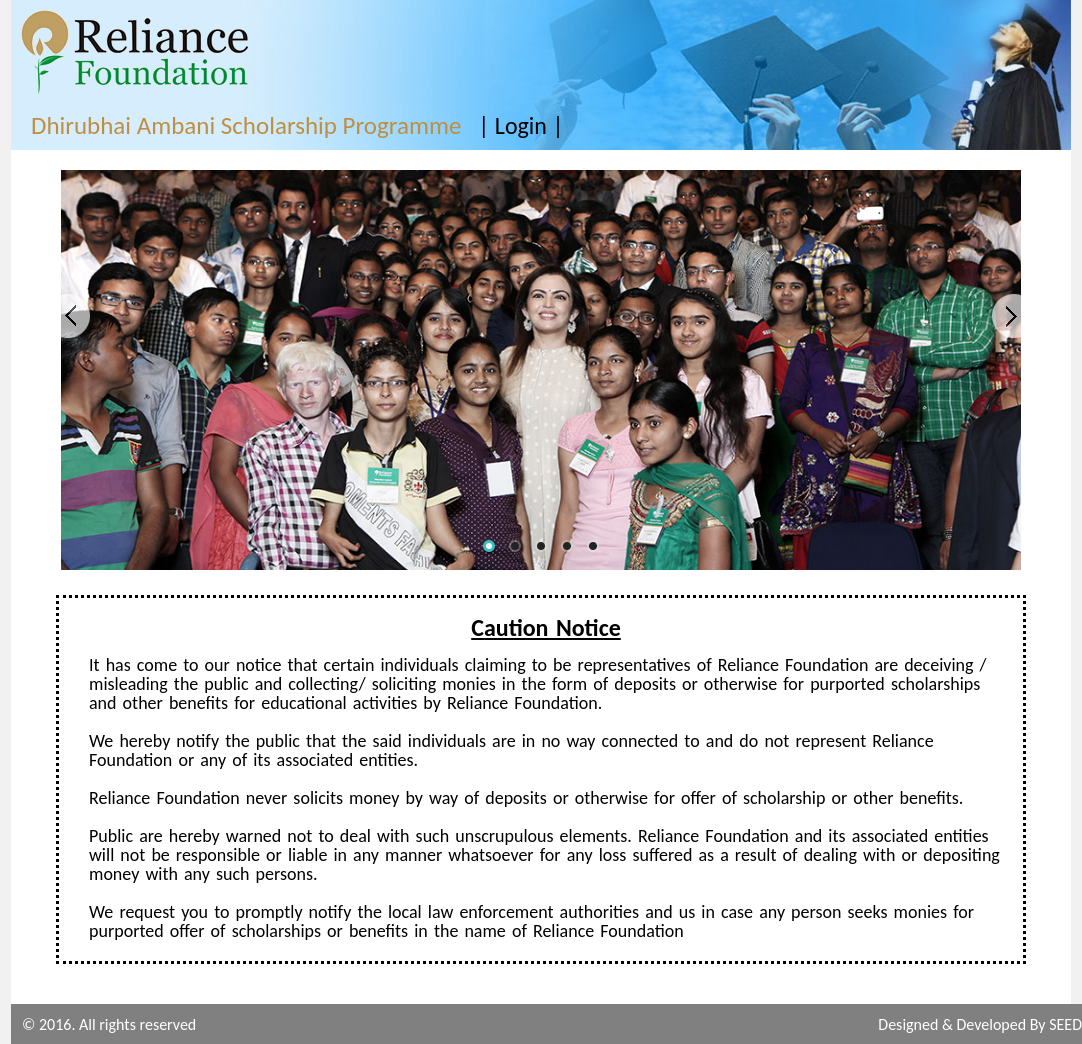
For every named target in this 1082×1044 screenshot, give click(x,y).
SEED (1065, 1024)
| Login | (520, 125)
